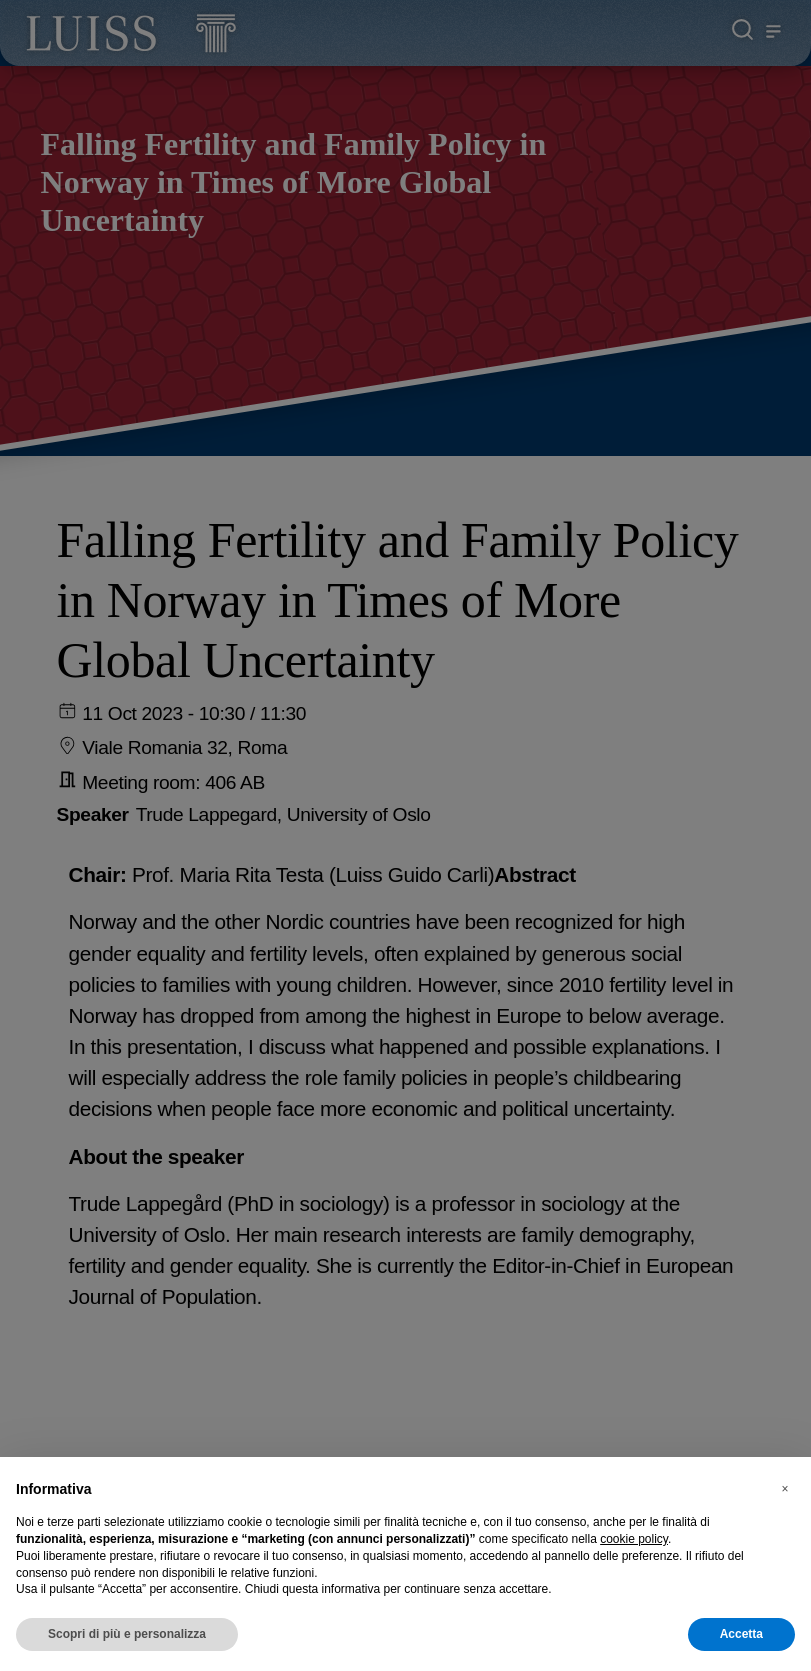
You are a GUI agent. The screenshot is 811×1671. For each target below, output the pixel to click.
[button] (785, 1489)
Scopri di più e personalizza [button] (127, 1634)
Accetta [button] (741, 1634)
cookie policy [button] (634, 1539)
